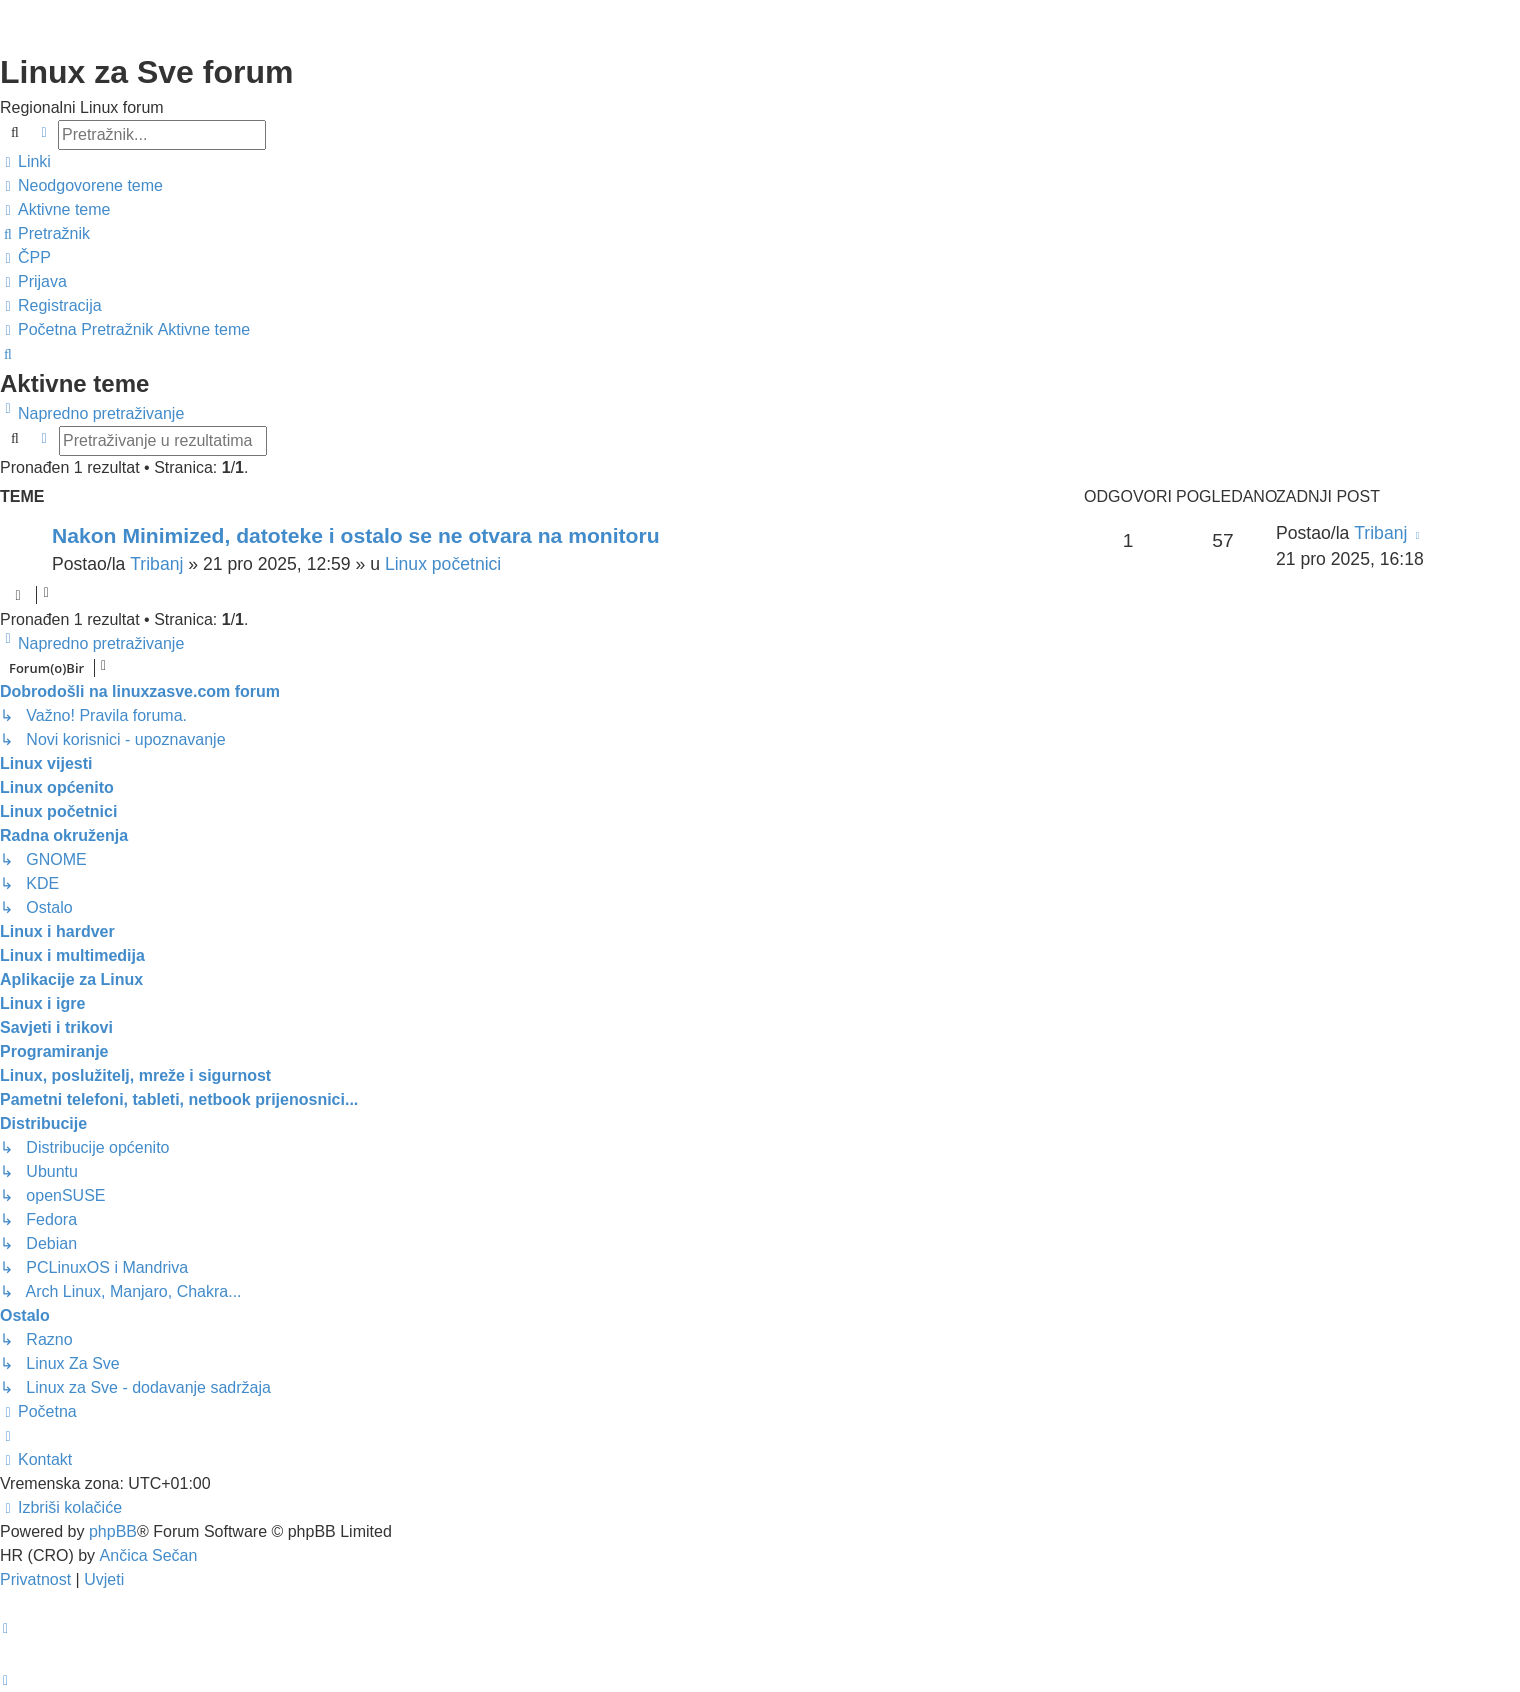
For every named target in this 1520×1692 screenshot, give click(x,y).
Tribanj (156, 564)
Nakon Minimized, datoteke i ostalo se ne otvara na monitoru (356, 535)
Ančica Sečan (149, 1555)
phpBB (113, 1531)
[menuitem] (81, 186)
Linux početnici (443, 564)
